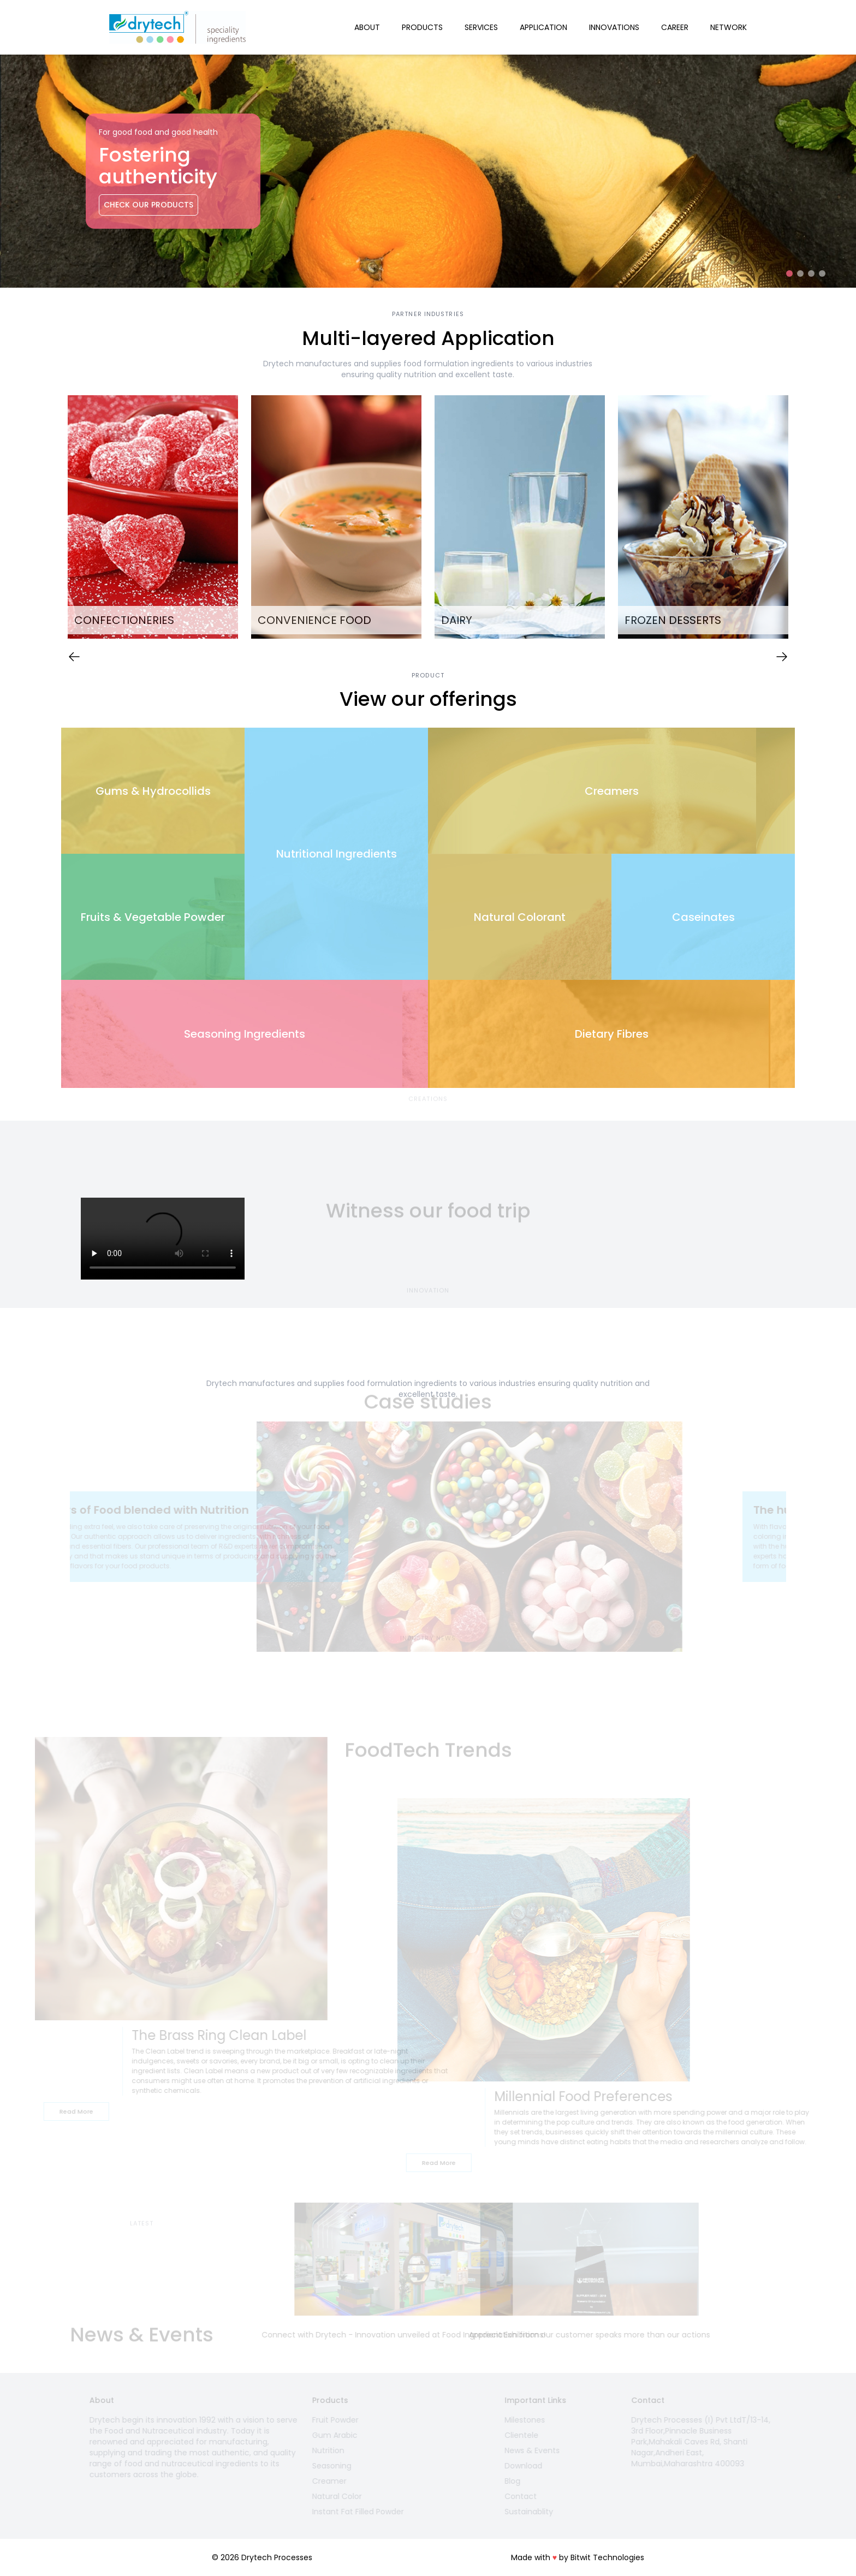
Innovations (614, 27)
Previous (52, 518)
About (367, 27)
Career (674, 27)
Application (543, 27)
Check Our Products (148, 204)
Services (481, 27)
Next (803, 518)
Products (422, 27)
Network (728, 27)
